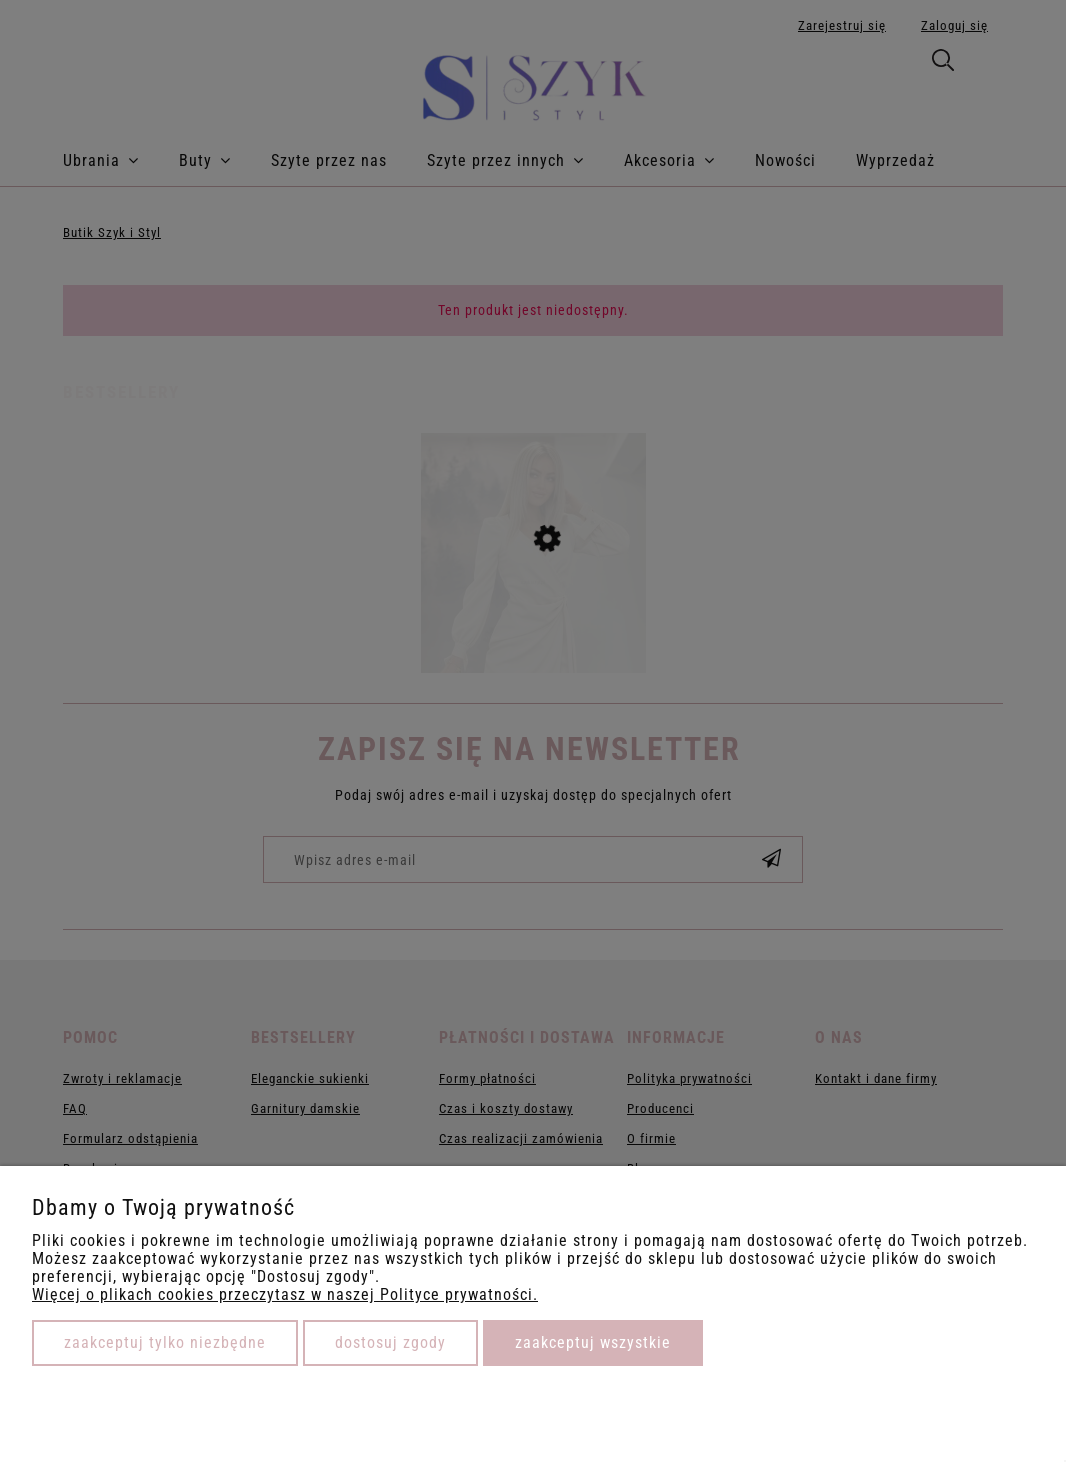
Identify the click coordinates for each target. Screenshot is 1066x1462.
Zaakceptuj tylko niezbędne (165, 1342)
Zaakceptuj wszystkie (593, 1342)
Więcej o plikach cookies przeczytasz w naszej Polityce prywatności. (285, 1294)
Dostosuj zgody (390, 1342)
